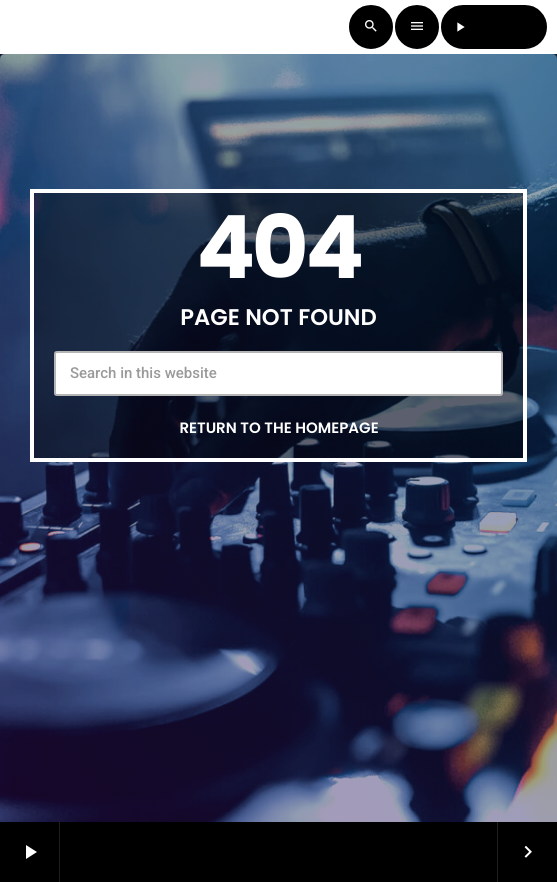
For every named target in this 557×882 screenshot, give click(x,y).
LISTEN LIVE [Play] (494, 26)
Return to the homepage (278, 428)
